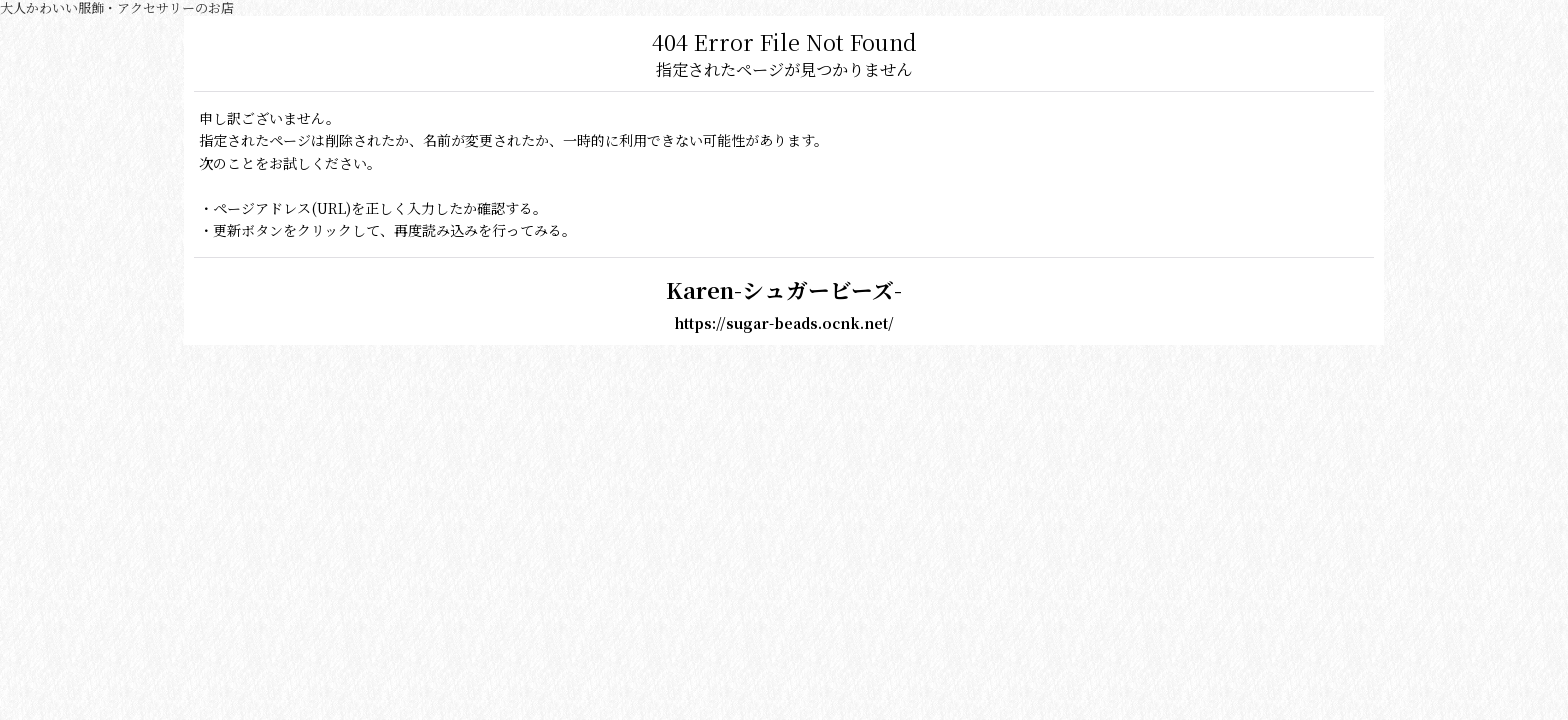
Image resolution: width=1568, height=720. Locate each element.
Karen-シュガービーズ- (784, 289)
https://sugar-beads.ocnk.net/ (784, 323)
